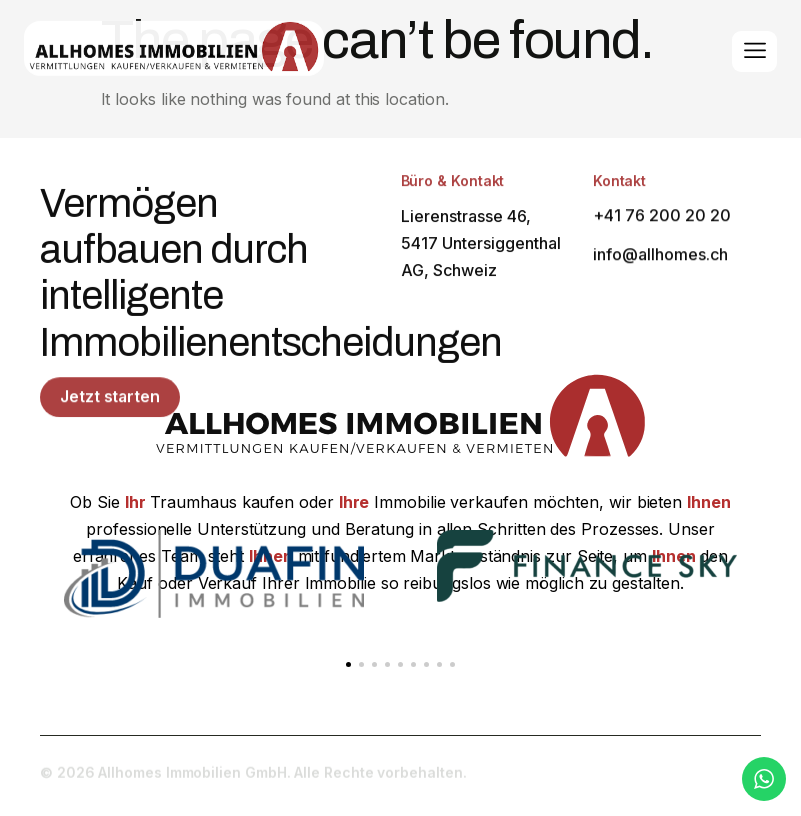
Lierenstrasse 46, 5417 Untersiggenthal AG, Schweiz (481, 249)
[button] (348, 664)
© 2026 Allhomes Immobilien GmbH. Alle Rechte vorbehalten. (253, 777)
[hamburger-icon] (754, 52)
